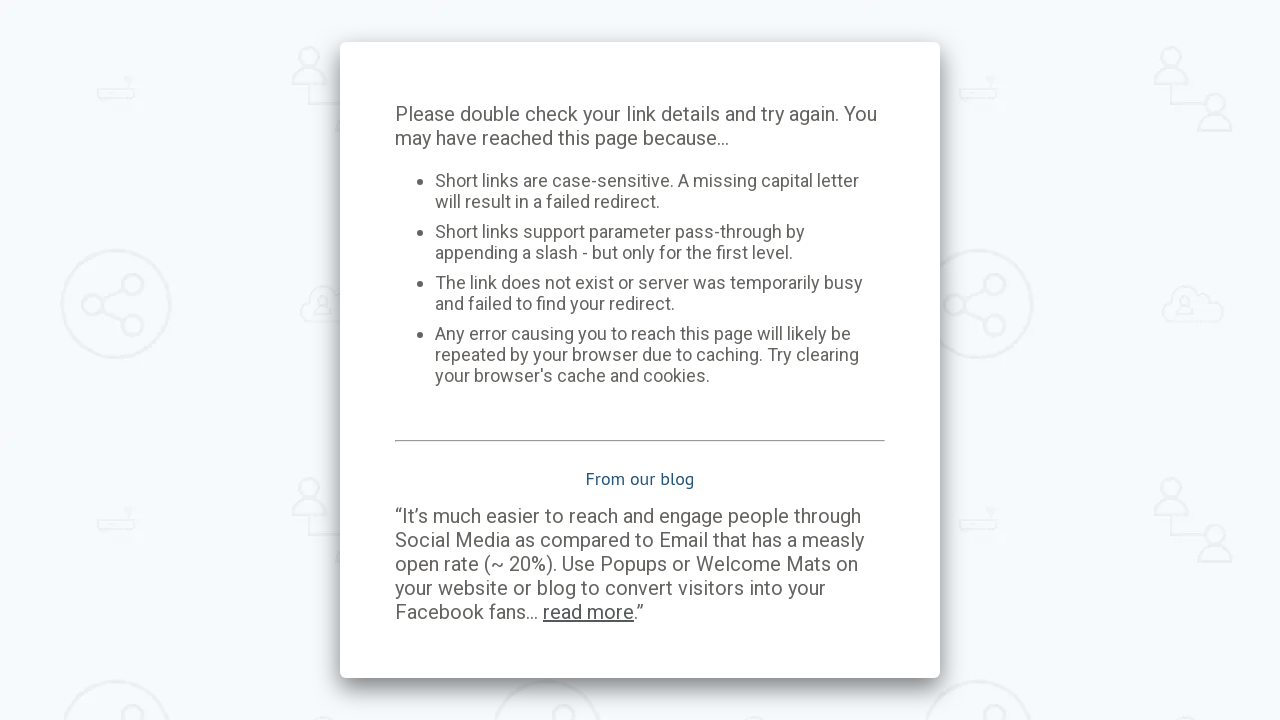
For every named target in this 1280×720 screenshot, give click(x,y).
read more (588, 612)
